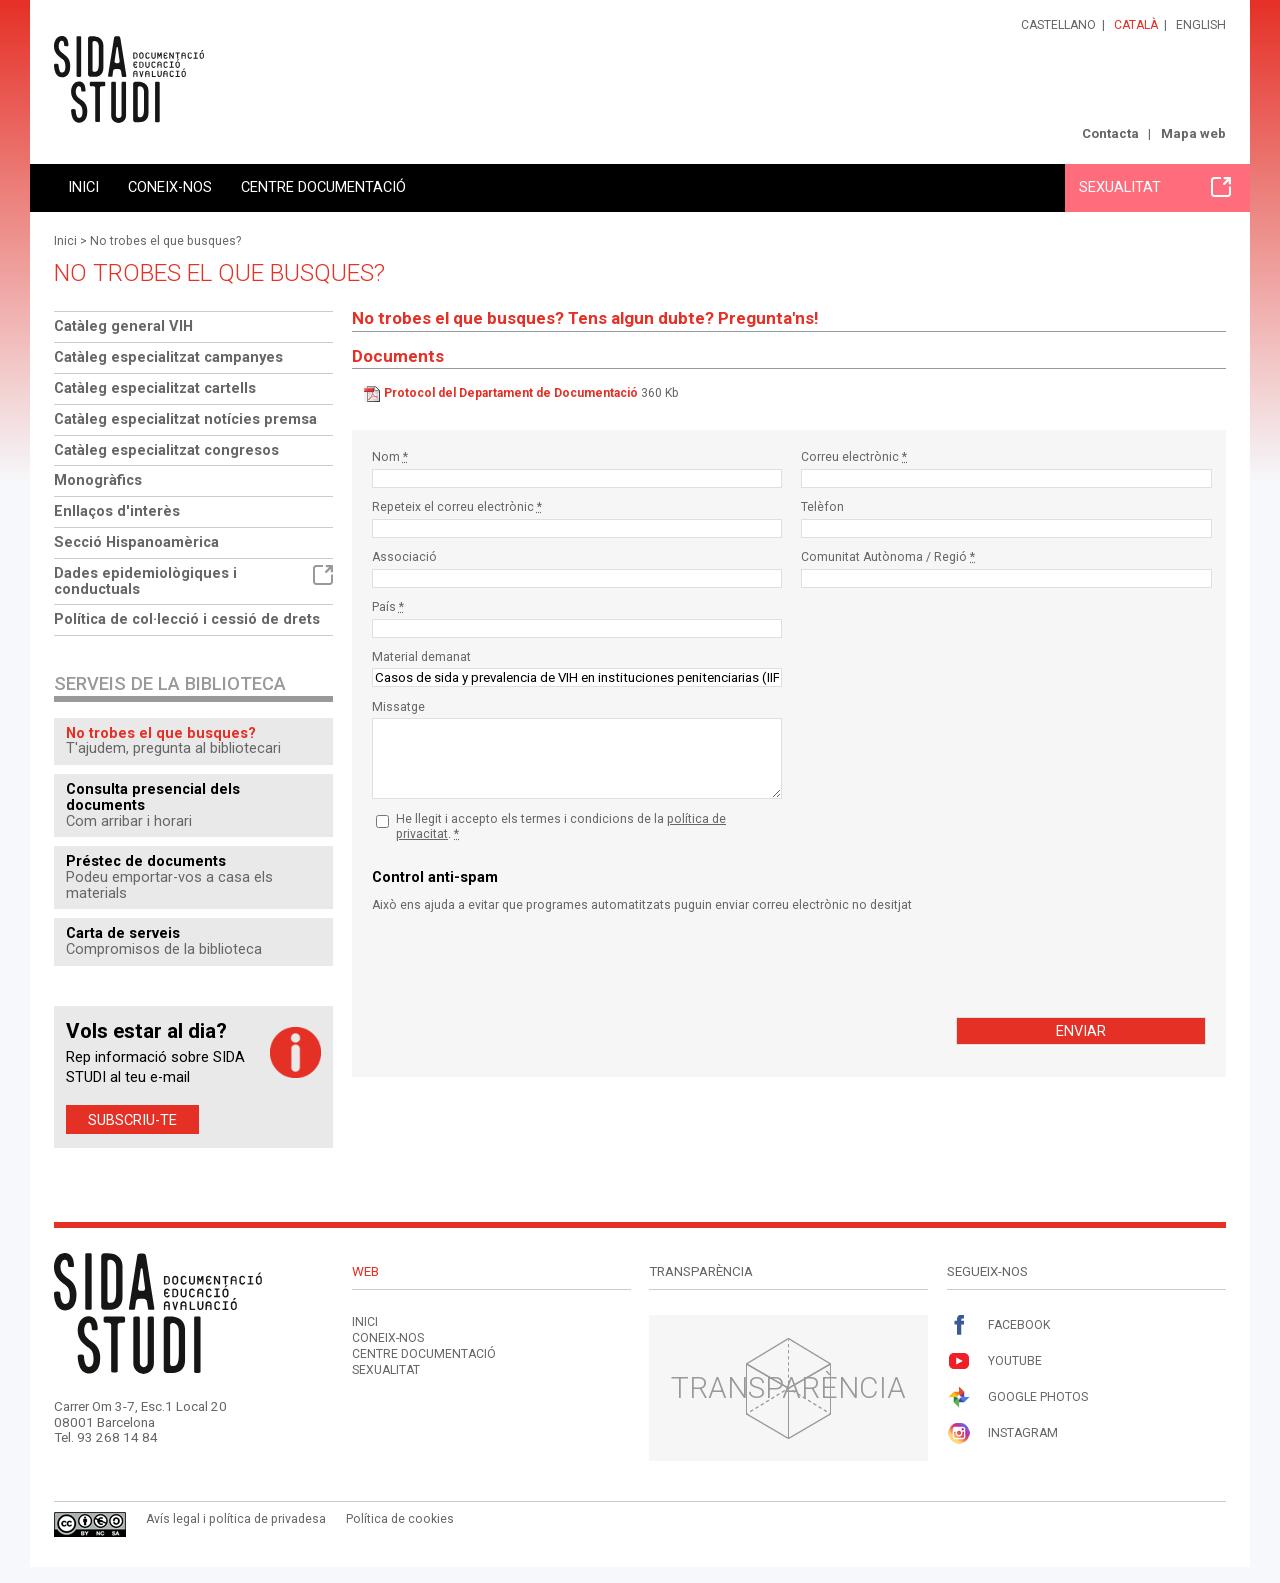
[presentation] (524, 965)
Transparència (788, 1387)
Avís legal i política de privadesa (236, 1519)
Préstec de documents (146, 861)
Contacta (1110, 133)
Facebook (998, 1325)
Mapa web (1193, 133)
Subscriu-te (132, 1119)
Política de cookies (400, 1519)
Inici (83, 187)
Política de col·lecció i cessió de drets (187, 619)
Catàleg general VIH (123, 326)
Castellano (1058, 25)
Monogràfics (98, 480)
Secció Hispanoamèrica (136, 542)
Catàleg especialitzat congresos (166, 450)
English (1201, 25)
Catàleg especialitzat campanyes (168, 357)
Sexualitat (1155, 187)
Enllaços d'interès (117, 511)
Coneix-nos (170, 187)
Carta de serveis (123, 933)
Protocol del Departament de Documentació (511, 393)
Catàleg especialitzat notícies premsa (185, 419)
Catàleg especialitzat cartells (155, 388)
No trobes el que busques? (165, 241)
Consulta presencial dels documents (153, 797)
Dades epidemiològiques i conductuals (193, 581)
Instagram (1002, 1433)
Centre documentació (323, 187)
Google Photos (1017, 1397)
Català (1136, 25)
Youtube (994, 1361)
